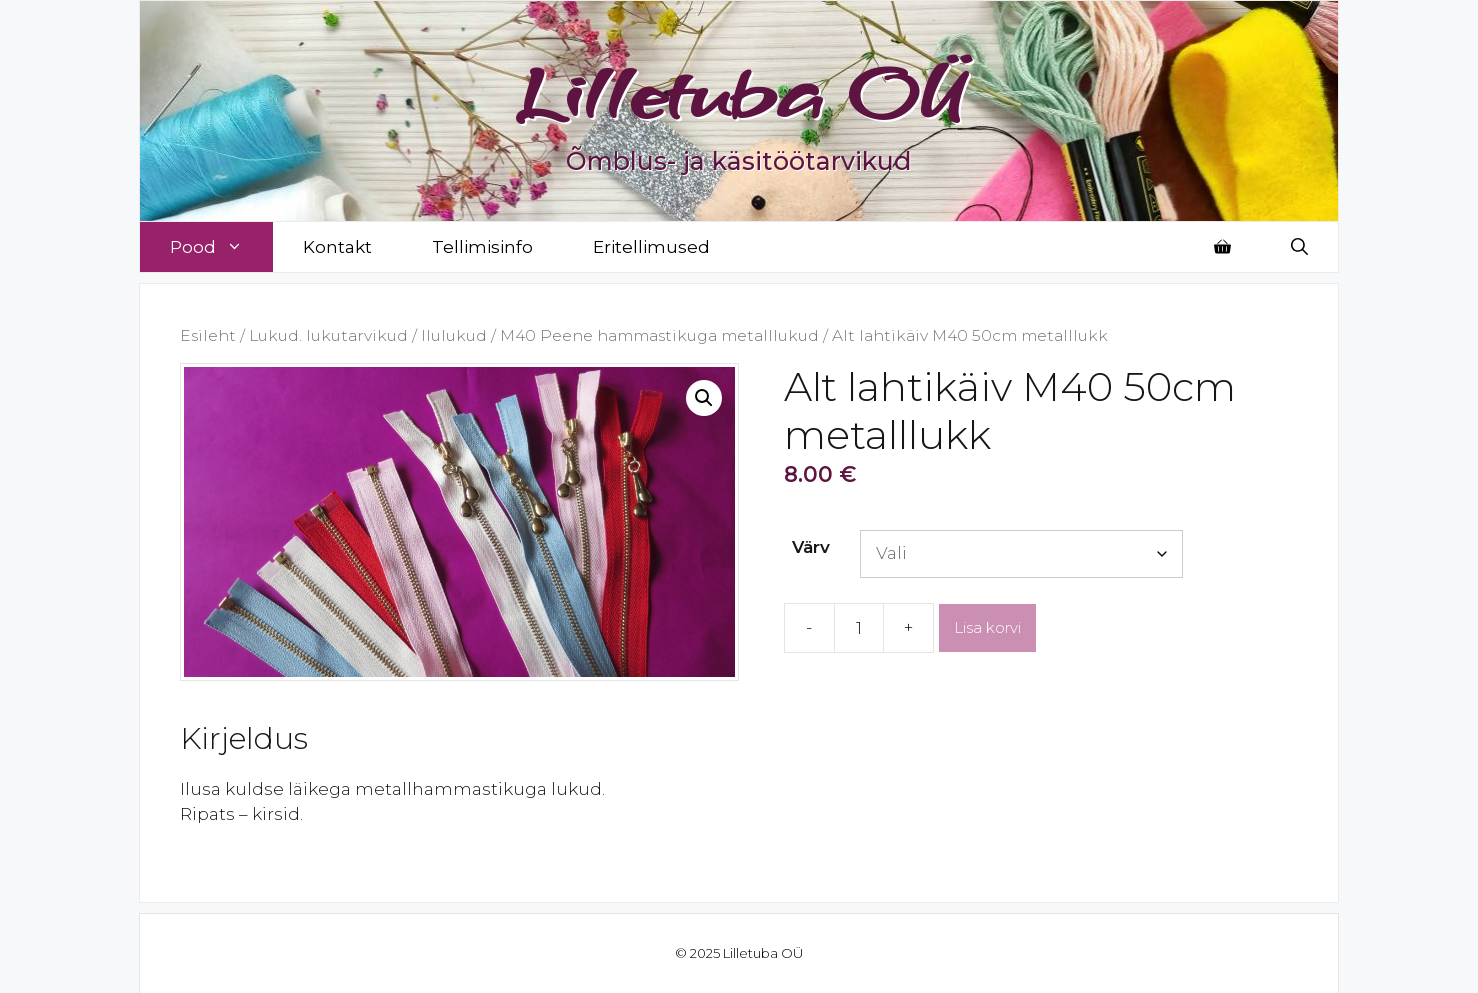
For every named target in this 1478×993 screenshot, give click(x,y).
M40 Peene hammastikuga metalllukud (659, 335)
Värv (811, 547)
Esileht (208, 335)
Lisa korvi (987, 627)
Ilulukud (454, 335)
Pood (221, 247)
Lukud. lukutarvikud (328, 335)
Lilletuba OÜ (739, 92)
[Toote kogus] (859, 628)
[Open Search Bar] (1299, 247)
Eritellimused (651, 247)
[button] (704, 398)
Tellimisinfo (482, 247)
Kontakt (337, 247)
